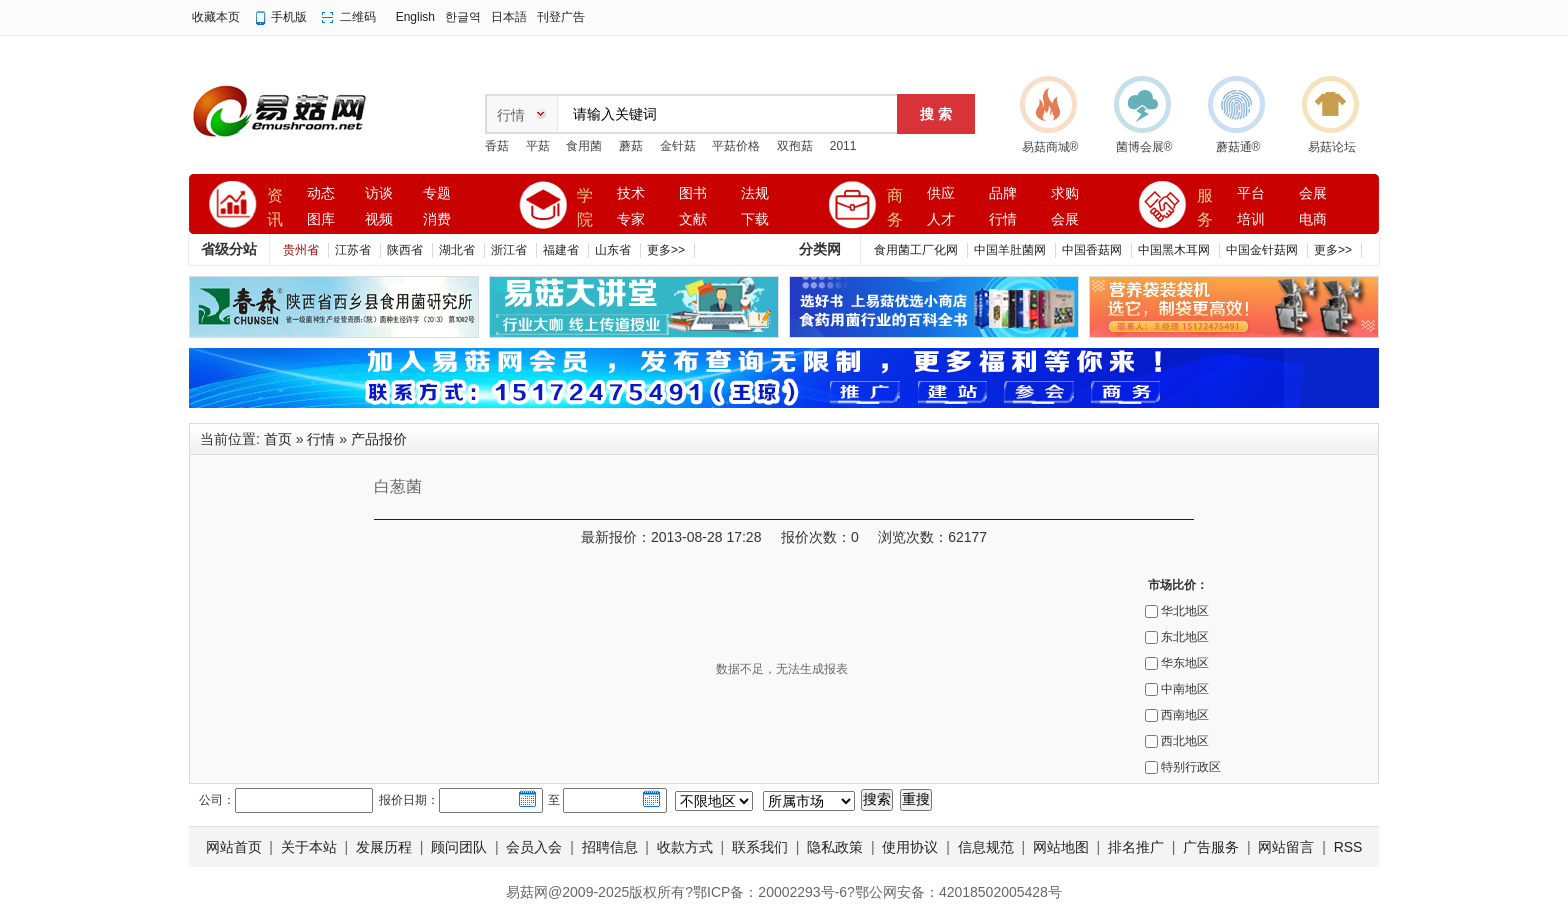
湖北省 (457, 250)
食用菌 (584, 146)
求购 (1065, 193)
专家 (631, 219)
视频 (379, 219)
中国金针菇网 (1262, 250)
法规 (755, 193)
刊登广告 (561, 17)
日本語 (509, 17)
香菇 (497, 146)
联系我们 (760, 847)
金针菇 (678, 146)
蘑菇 (631, 146)
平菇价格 (736, 146)
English (415, 17)
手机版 (289, 17)
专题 (437, 193)
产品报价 (379, 439)
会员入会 (534, 847)
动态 (321, 193)
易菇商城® (1050, 147)
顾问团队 (459, 847)
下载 (755, 219)
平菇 (538, 146)
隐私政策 (835, 847)
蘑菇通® (1238, 147)
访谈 (379, 193)
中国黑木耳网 (1174, 250)
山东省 (613, 250)
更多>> (666, 250)
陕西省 (405, 250)
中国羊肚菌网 (1010, 250)
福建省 (561, 250)
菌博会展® (1144, 147)
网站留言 (1286, 847)
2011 (843, 146)
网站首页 (234, 847)
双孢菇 (795, 146)
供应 (941, 193)
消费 (437, 219)
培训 (1251, 219)
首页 (278, 439)
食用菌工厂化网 (916, 250)
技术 (631, 193)
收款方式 (685, 847)
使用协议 (910, 847)
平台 (1251, 193)
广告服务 (1211, 847)
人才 (941, 219)
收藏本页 (216, 17)
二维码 (358, 17)
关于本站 (309, 847)
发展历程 (384, 847)
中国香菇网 (1092, 250)
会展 (1065, 219)
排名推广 (1136, 847)
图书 (693, 193)
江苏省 (353, 250)
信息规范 (986, 847)
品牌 (1003, 193)
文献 (693, 219)
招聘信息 (610, 847)
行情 (1003, 219)
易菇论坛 (1332, 147)
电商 (1313, 219)
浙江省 (509, 250)
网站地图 (1061, 847)
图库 (321, 219)
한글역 (463, 17)
